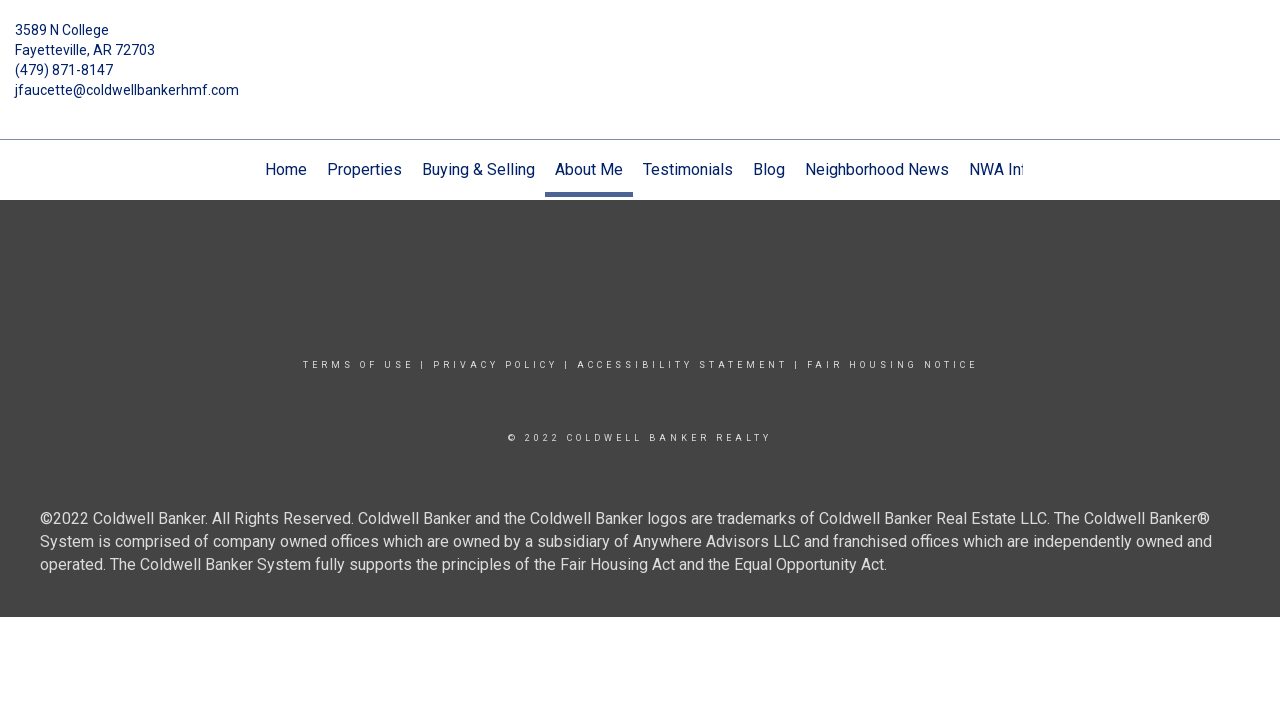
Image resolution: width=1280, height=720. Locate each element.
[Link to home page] (640, 45)
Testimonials (688, 169)
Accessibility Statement (682, 365)
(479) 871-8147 (64, 70)
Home (286, 169)
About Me (589, 169)
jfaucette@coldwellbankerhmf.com (127, 90)
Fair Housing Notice (892, 365)
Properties (364, 169)
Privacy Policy (495, 365)
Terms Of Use (358, 365)
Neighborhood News (877, 169)
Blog (769, 169)
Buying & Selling (478, 169)
